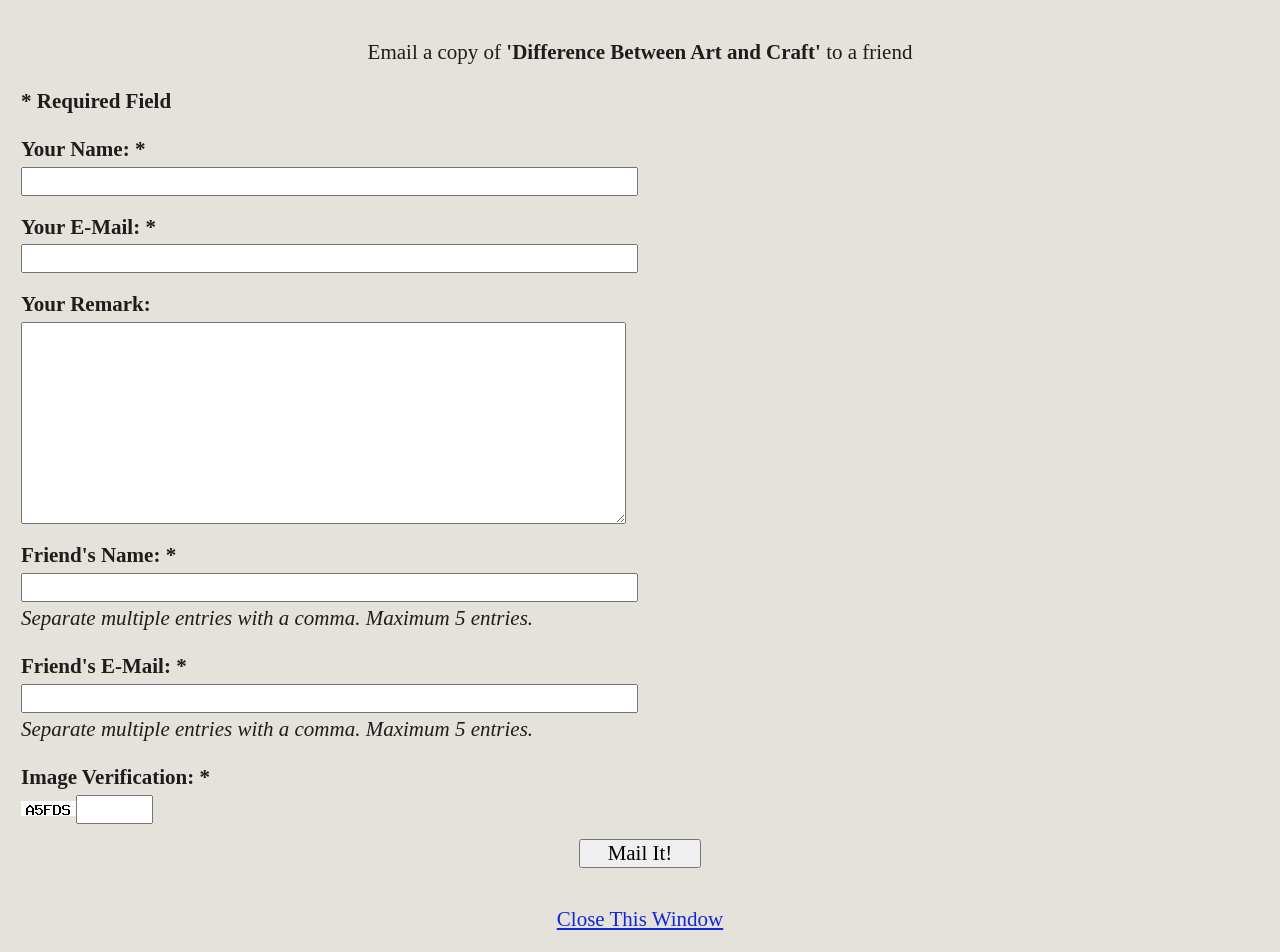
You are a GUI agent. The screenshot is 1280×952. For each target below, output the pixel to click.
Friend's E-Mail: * (104, 666)
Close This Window (640, 919)
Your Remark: (86, 304)
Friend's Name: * (98, 555)
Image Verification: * (115, 777)
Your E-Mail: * (88, 227)
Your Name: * (83, 149)
